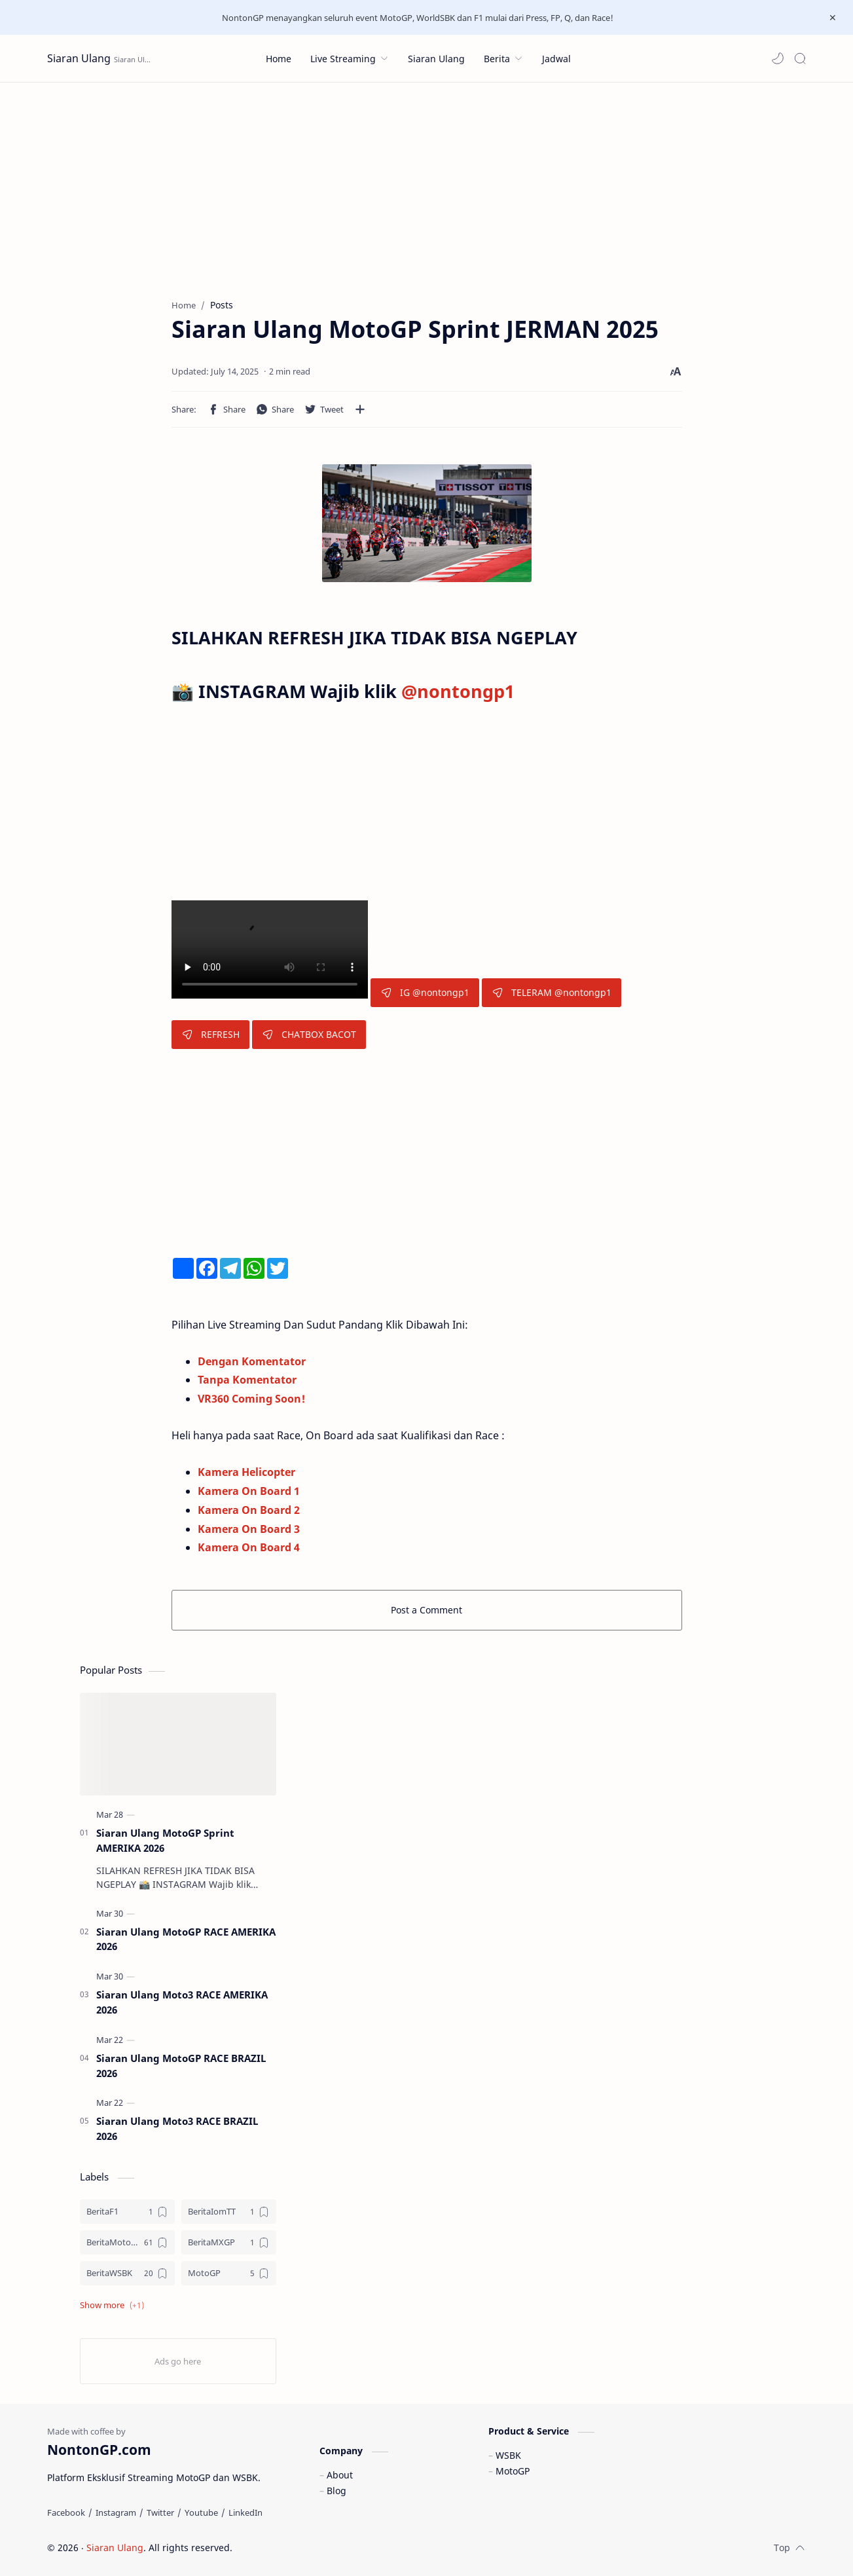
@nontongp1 (458, 691)
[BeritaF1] (127, 2211)
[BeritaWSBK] (127, 2273)
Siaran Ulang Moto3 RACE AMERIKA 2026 (182, 2002)
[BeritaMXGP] (228, 2242)
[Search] (800, 58)
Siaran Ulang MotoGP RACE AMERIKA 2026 (186, 1939)
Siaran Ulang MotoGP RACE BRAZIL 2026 (181, 2066)
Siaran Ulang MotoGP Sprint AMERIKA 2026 (165, 1840)
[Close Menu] (833, 18)
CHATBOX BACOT (309, 1034)
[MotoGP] (228, 2273)
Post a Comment (426, 1610)
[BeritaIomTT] (228, 2211)
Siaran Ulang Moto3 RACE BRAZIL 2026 (177, 2128)
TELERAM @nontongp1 (551, 992)
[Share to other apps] (360, 409)
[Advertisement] (427, 180)
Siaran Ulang (79, 58)
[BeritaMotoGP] (127, 2242)
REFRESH (210, 1034)
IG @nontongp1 (424, 992)
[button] (778, 58)
